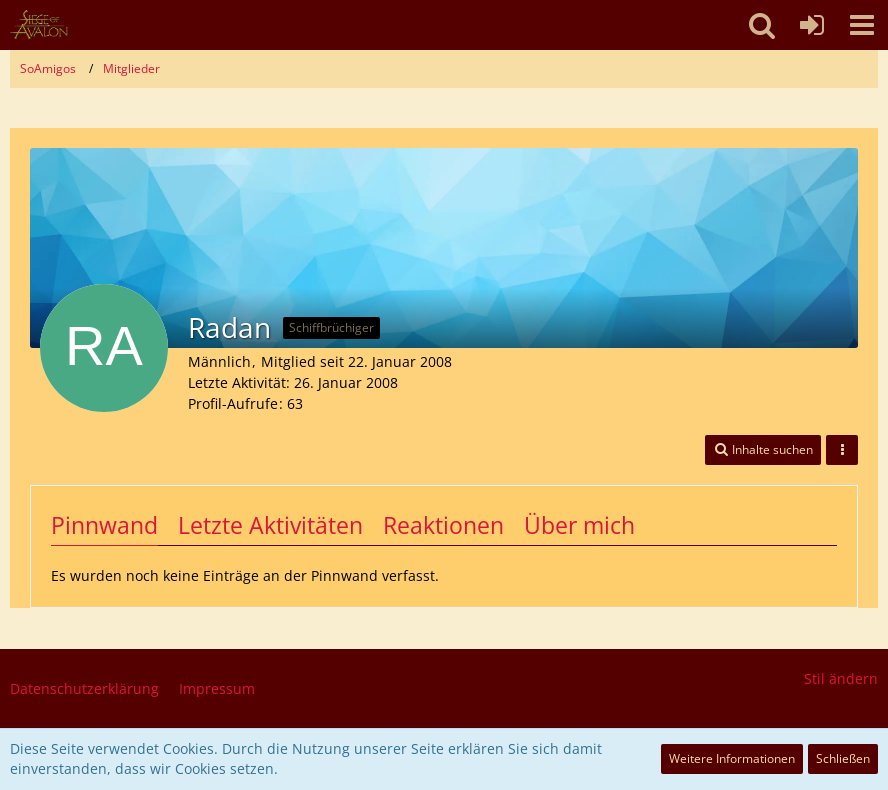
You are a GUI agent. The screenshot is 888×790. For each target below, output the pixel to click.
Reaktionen (443, 525)
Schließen (843, 758)
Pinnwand (104, 525)
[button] (862, 25)
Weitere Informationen (732, 758)
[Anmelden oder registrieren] (812, 25)
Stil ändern (841, 678)
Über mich (579, 525)
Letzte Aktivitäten (270, 525)
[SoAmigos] (39, 25)
